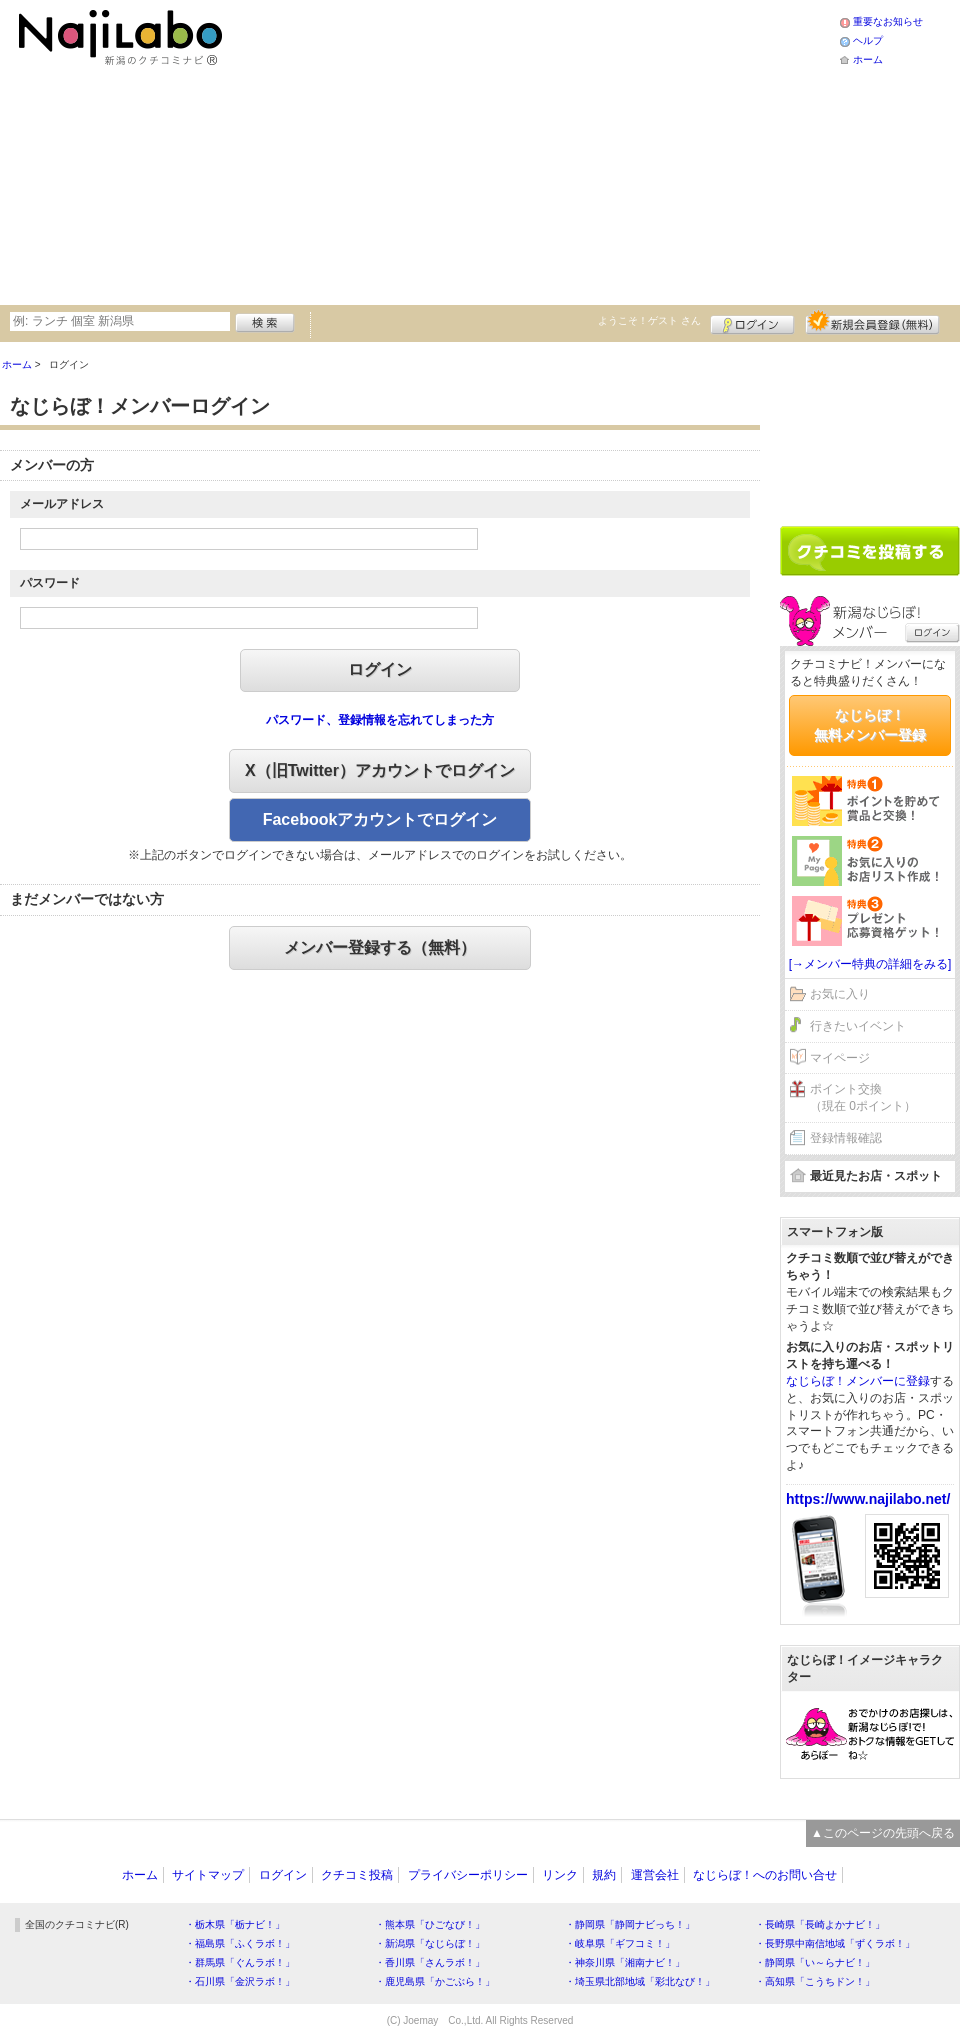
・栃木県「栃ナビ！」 (235, 1924)
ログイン (752, 322)
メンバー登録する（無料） (380, 947)
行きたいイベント (858, 1026)
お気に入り (840, 994)
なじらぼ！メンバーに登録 (858, 1381)
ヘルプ (868, 40)
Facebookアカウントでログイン (380, 819)
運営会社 (655, 1875)
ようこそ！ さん (649, 320)
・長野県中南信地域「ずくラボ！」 (835, 1943)
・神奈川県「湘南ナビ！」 (625, 1962)
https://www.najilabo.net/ (868, 1499)
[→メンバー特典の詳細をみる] (870, 964)
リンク (560, 1875)
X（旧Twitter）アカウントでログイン (380, 770)
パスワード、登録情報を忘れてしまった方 (380, 720)
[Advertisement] (482, 150)
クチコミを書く (870, 551)
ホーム (868, 59)
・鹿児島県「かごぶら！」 (435, 1981)
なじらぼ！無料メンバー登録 (870, 725)
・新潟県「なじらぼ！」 (430, 1943)
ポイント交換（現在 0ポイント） (863, 1097)
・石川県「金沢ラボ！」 (240, 1981)
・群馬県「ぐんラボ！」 (240, 1962)
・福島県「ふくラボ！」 (240, 1943)
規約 (604, 1875)
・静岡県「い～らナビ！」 (815, 1962)
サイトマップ (208, 1875)
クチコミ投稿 (357, 1875)
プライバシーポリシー (468, 1875)
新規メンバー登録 (872, 322)
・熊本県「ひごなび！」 (430, 1924)
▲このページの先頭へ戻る (883, 1833)
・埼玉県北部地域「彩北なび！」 (640, 1981)
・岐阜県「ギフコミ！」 (620, 1943)
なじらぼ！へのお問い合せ (765, 1875)
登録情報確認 (846, 1138)
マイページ (840, 1058)
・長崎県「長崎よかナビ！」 (820, 1924)
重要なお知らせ (888, 21)
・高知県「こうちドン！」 (815, 1981)
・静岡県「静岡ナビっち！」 (630, 1924)
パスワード (50, 583)
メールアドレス (62, 504)
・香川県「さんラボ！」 (430, 1962)
